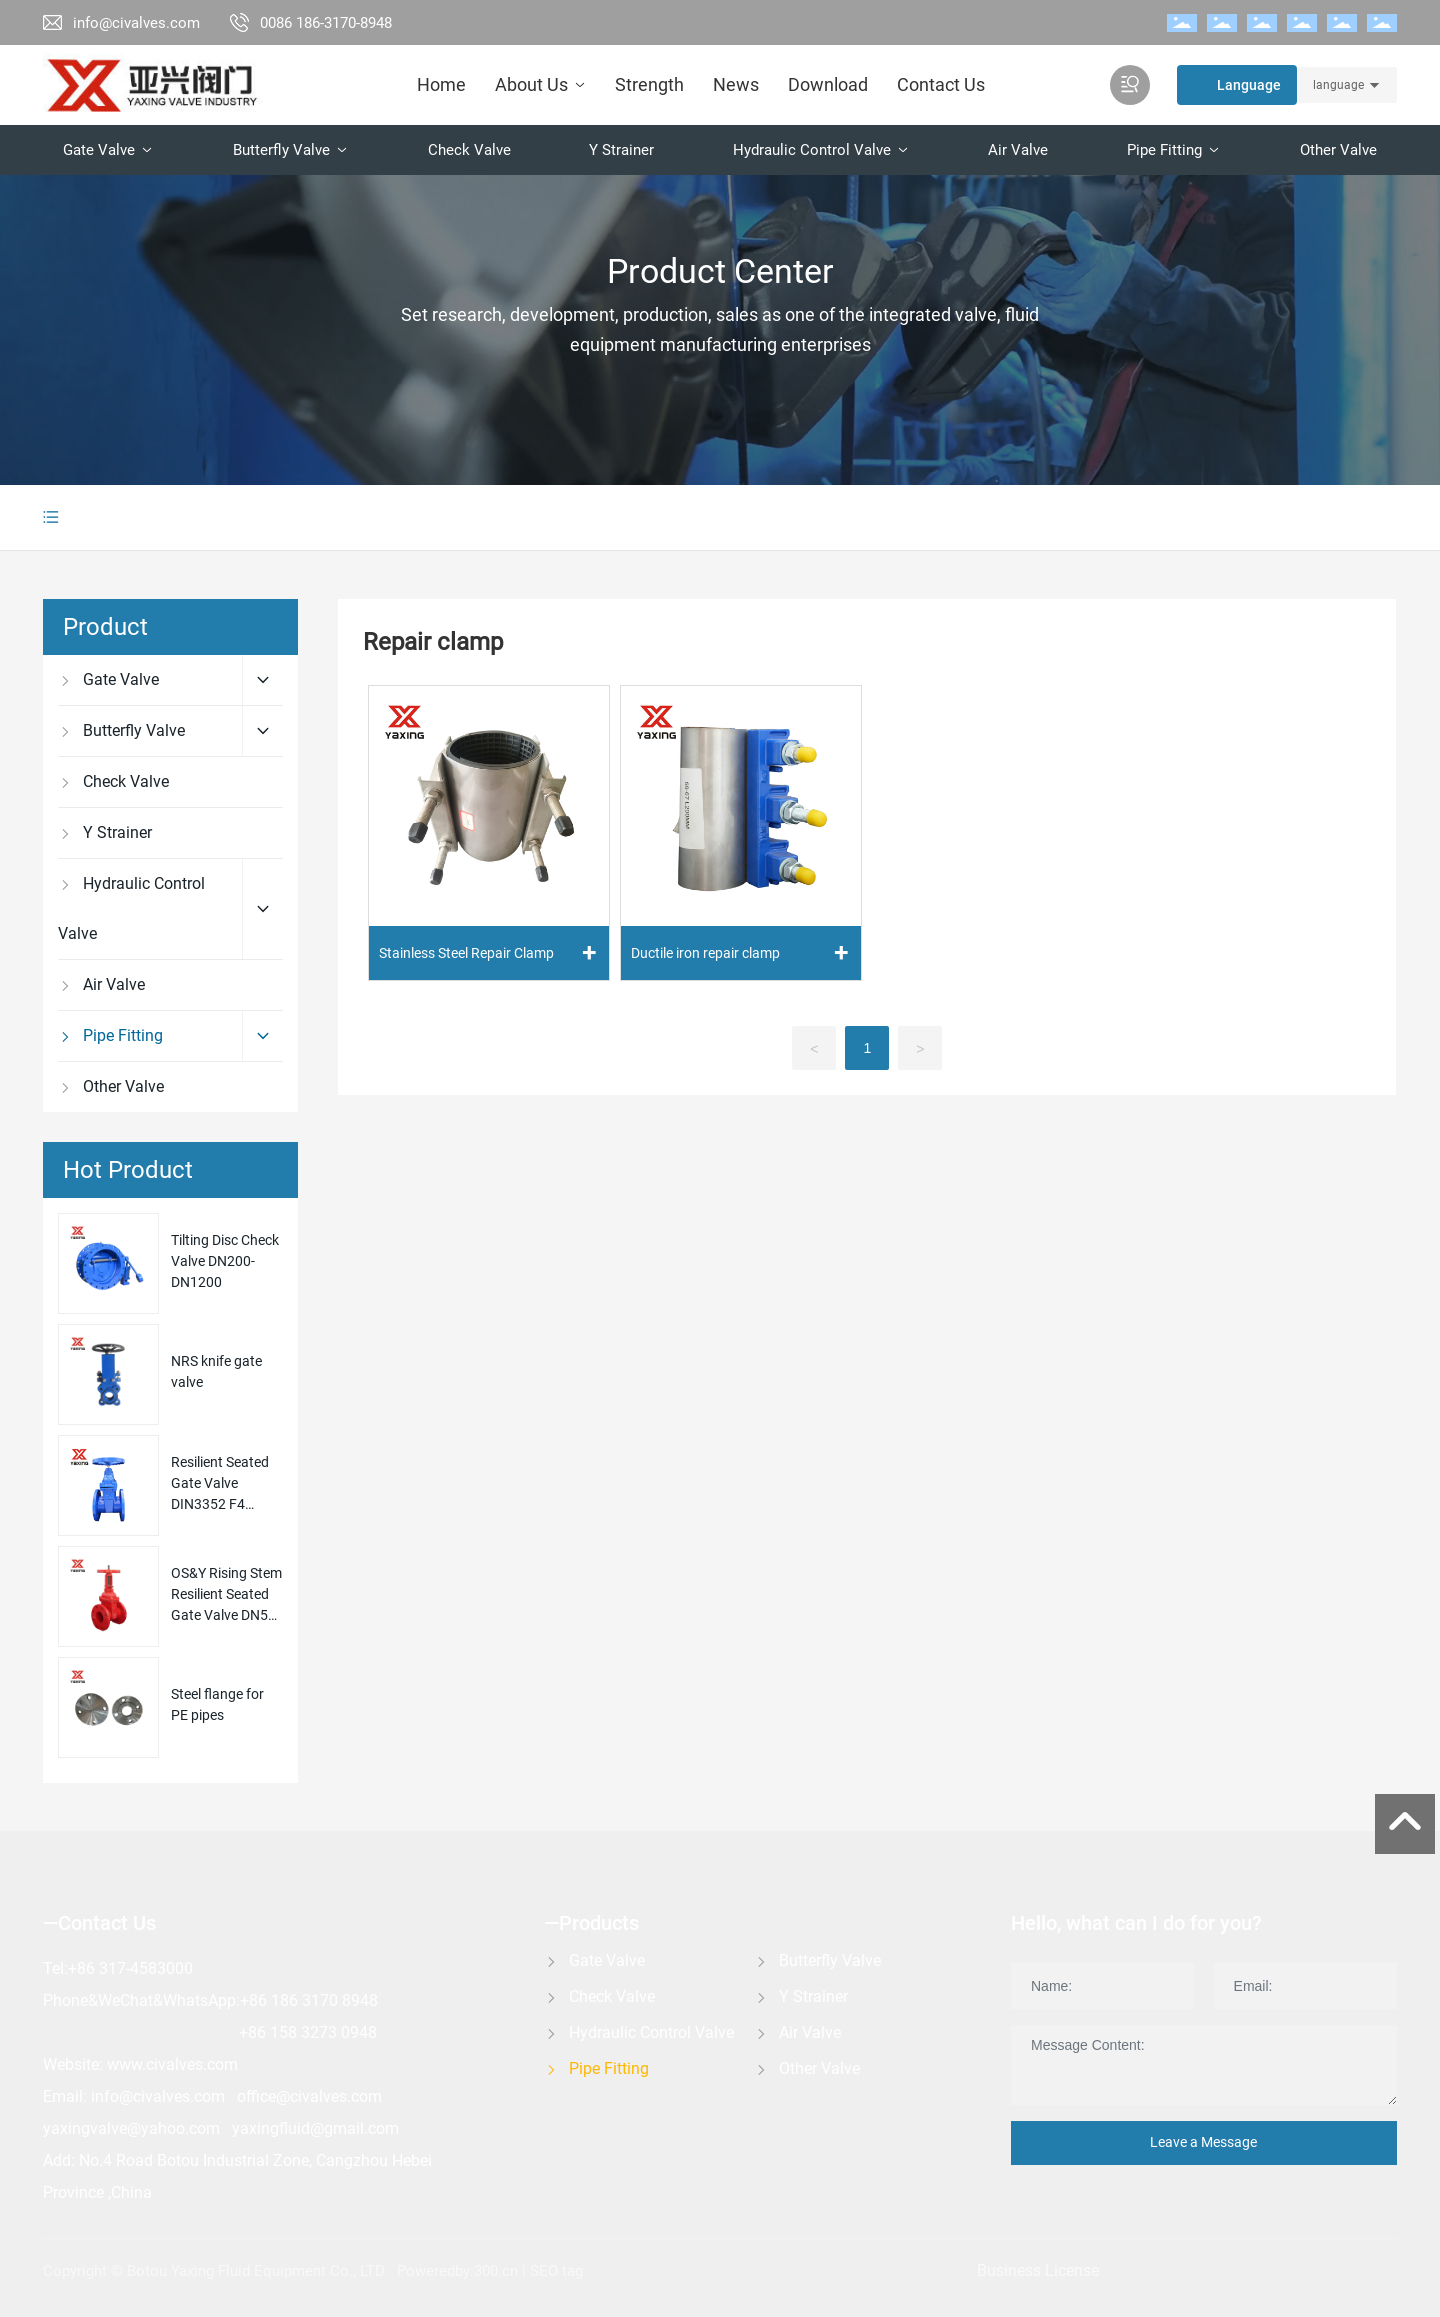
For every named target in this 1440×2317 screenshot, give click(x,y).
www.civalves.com (172, 2064)
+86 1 (259, 2032)
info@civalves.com (136, 23)
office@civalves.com (309, 2096)
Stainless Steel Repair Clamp (466, 953)
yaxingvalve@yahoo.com (131, 2128)
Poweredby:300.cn (457, 2271)
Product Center (720, 271)
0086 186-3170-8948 (326, 23)
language (1338, 85)
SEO (544, 2271)
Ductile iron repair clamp (705, 953)
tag (574, 2271)
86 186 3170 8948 (313, 2000)
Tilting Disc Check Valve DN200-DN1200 (225, 1261)
